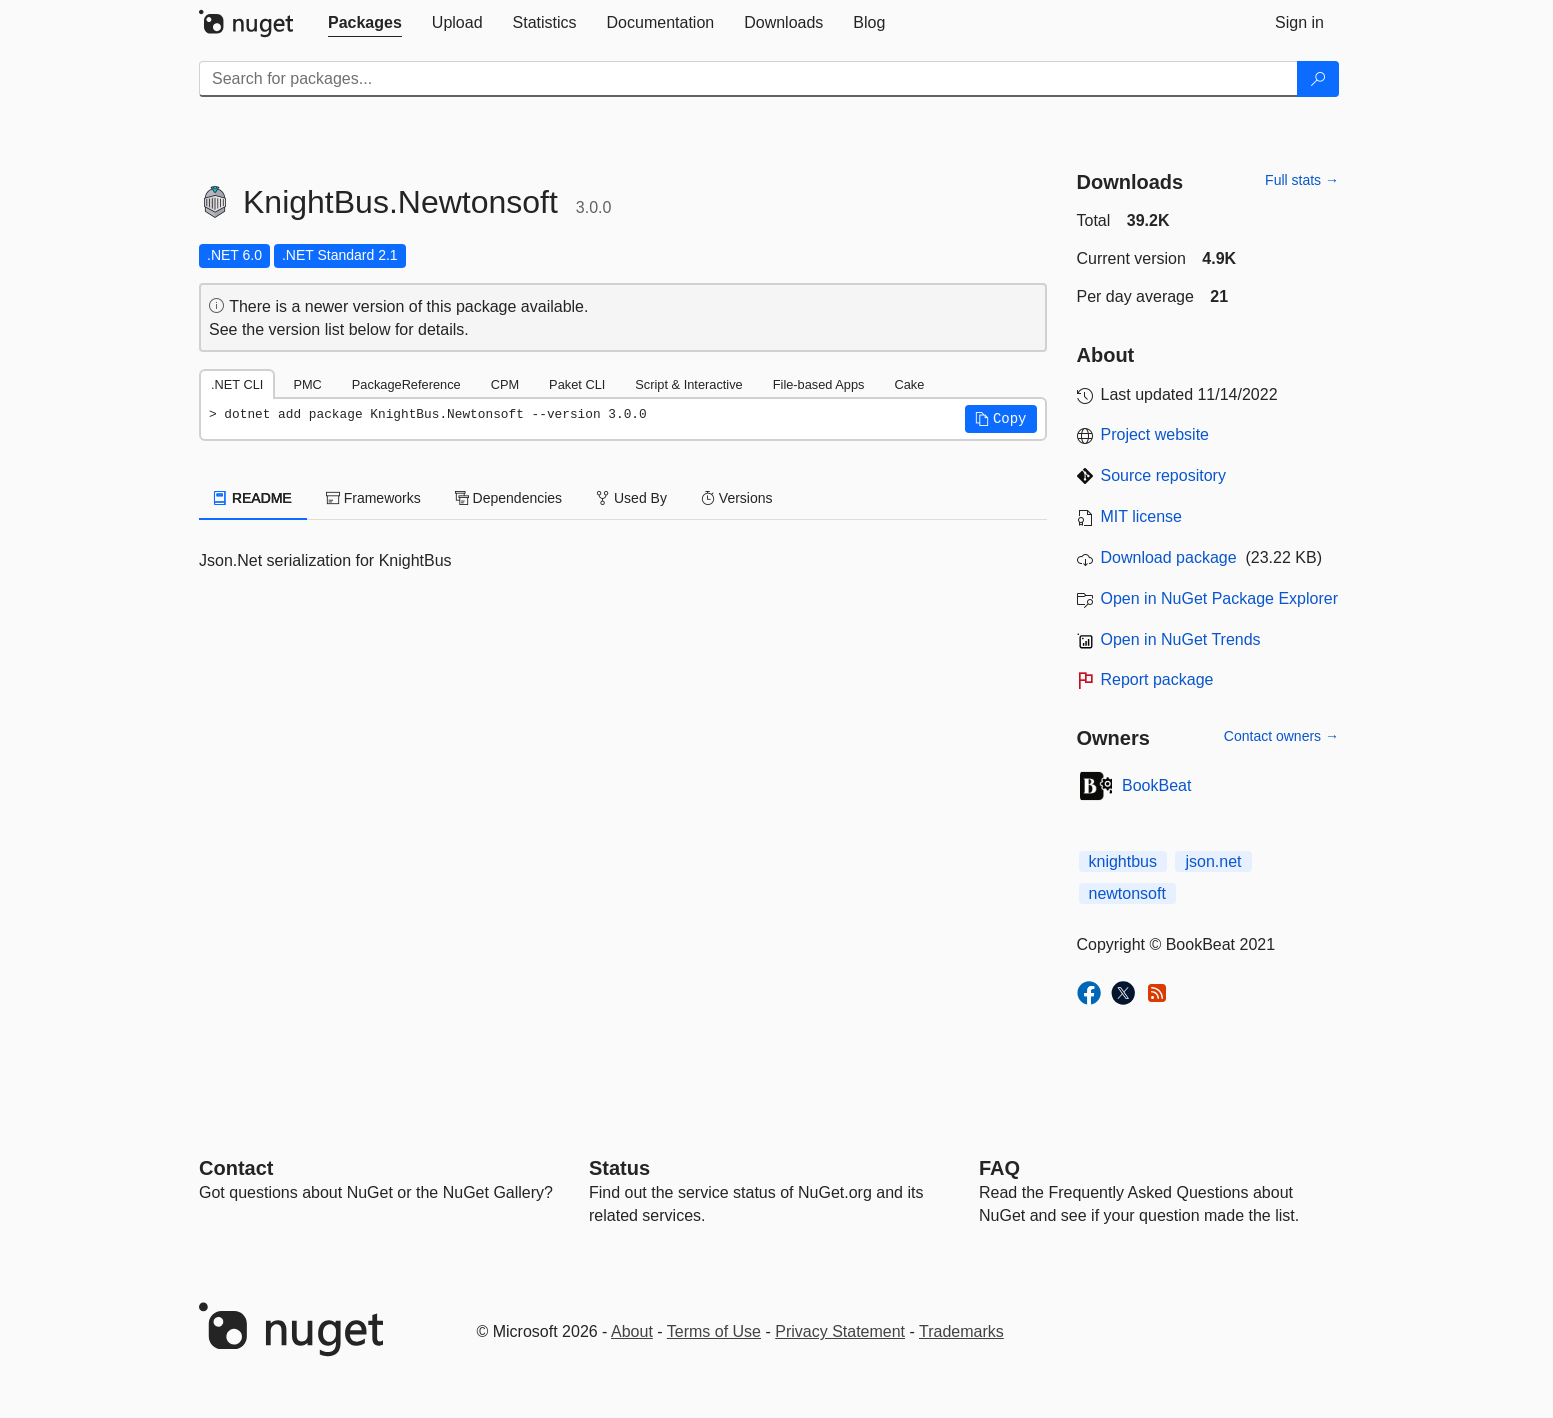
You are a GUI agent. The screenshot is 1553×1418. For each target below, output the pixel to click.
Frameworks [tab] (373, 498)
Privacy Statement (840, 1331)
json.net (1213, 861)
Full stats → (1302, 180)
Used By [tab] (631, 498)
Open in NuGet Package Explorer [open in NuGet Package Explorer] (1219, 598)
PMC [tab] (307, 384)
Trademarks (961, 1331)
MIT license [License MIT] (1142, 516)
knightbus (1123, 861)
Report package (1157, 679)
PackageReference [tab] (406, 384)
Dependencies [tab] (508, 498)
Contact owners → (1281, 736)
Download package (1169, 557)
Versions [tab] (737, 498)
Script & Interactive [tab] (688, 384)
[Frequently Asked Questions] (999, 1168)
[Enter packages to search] (748, 79)
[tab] (365, 23)
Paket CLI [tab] (577, 384)
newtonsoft (1127, 893)
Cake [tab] (909, 384)
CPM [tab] (505, 384)
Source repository (1163, 475)
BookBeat (1156, 785)
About (632, 1331)
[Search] (1318, 79)
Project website (1155, 434)
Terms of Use (714, 1331)
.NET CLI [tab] (237, 384)
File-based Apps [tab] (819, 384)
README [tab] (253, 498)
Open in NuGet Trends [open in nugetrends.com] (1181, 639)
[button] (1001, 419)
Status (619, 1168)
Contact (236, 1168)
